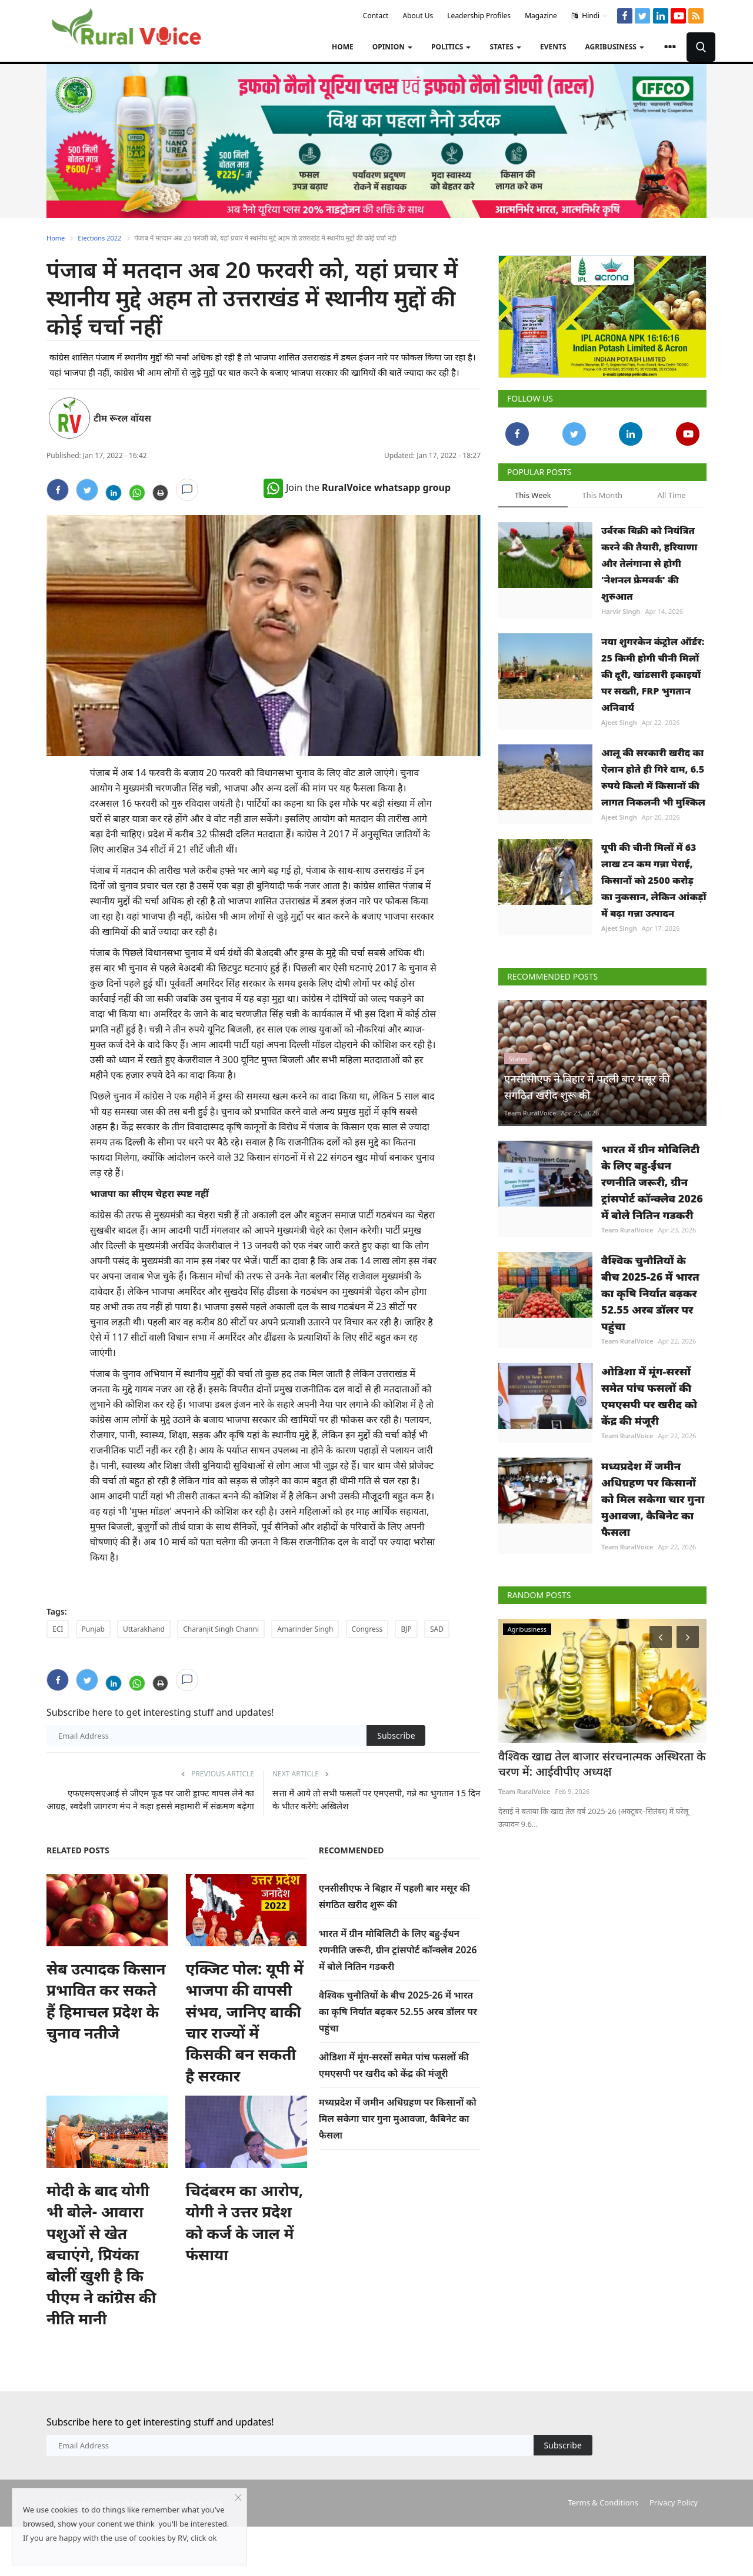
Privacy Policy (673, 2502)
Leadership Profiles (479, 16)
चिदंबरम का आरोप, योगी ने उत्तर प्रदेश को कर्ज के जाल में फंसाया (244, 2222)
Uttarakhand (144, 1629)
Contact (375, 16)
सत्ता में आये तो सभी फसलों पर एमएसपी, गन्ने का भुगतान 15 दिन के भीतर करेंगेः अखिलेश (376, 1799)
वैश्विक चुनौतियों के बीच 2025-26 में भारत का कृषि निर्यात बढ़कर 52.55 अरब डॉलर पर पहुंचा (398, 2011)
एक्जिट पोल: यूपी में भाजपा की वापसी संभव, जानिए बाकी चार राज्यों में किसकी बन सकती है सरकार (244, 2022)
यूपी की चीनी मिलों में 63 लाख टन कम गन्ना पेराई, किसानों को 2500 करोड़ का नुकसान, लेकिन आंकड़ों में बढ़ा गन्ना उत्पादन (654, 880)
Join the (357, 487)
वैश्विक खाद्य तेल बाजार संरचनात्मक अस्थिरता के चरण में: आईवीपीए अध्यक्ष (598, 1763)
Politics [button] (451, 47)
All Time (671, 495)
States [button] (505, 47)
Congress (367, 1629)
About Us (417, 16)
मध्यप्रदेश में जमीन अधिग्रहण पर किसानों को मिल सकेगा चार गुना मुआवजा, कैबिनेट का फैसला (398, 2118)
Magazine (541, 16)
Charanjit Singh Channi (221, 1629)
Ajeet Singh (619, 722)
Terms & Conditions (603, 2502)
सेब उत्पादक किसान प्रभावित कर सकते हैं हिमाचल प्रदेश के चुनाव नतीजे (106, 2000)
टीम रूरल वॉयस (122, 418)
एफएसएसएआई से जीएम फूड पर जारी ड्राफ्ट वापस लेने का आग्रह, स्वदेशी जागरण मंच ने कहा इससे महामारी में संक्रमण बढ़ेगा (150, 1799)
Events (553, 47)
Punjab (93, 1629)
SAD (437, 1629)
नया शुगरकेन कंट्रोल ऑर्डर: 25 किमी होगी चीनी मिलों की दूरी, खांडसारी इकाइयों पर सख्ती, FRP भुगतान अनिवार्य (652, 674)
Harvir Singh (620, 611)
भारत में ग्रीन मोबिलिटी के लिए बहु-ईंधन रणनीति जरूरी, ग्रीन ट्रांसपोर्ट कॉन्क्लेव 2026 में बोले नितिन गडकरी (398, 1950)
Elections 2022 (99, 237)
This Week (533, 495)
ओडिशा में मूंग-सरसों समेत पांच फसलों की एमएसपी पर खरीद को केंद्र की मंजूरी (649, 1396)
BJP (406, 1629)
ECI (57, 1629)
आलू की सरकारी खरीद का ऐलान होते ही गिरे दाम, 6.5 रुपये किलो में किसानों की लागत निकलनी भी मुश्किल (653, 777)
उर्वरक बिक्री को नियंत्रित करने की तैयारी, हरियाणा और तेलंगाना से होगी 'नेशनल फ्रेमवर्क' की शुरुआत (649, 563)
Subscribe (396, 1735)
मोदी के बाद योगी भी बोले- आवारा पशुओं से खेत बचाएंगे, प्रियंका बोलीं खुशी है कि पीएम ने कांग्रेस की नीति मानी (101, 2254)
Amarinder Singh (305, 1629)
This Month (602, 495)
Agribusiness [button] (614, 47)
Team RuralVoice (530, 1112)
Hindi (589, 16)
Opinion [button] (392, 47)
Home (343, 47)
